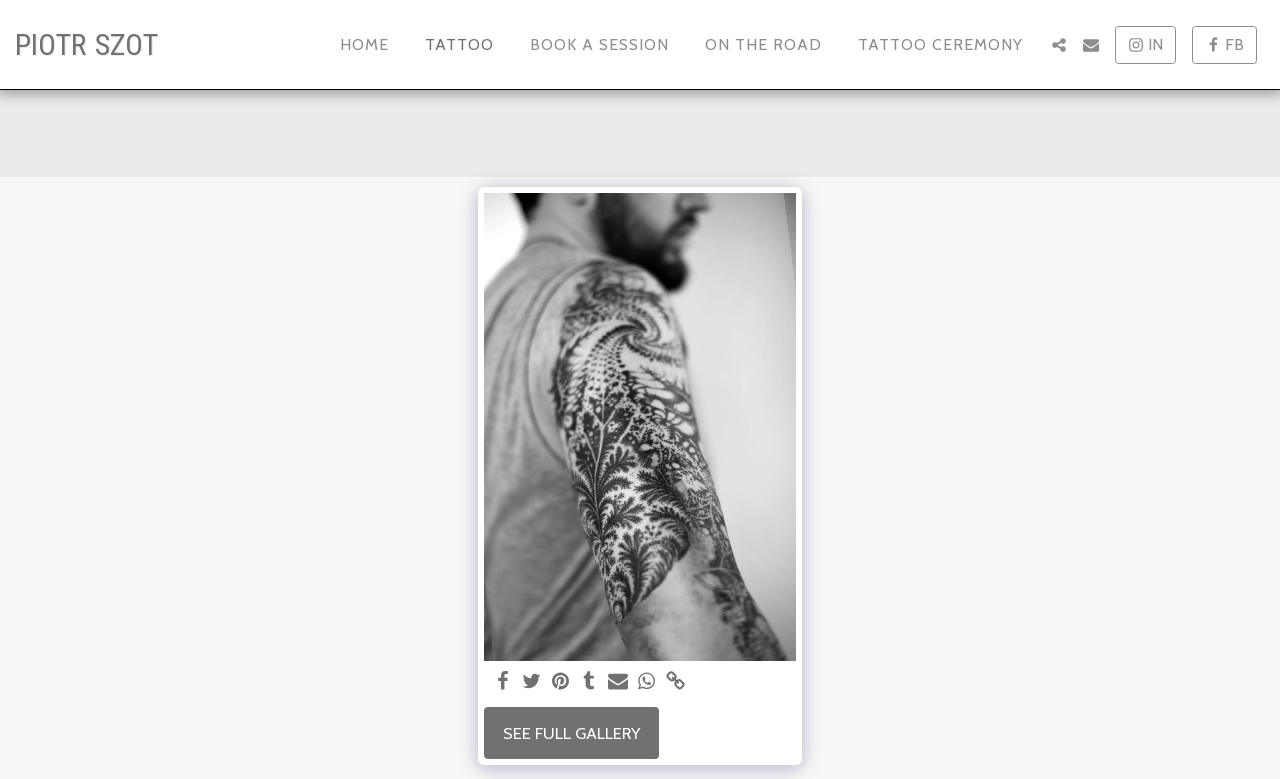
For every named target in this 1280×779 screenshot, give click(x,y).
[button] (1059, 45)
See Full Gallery (571, 733)
